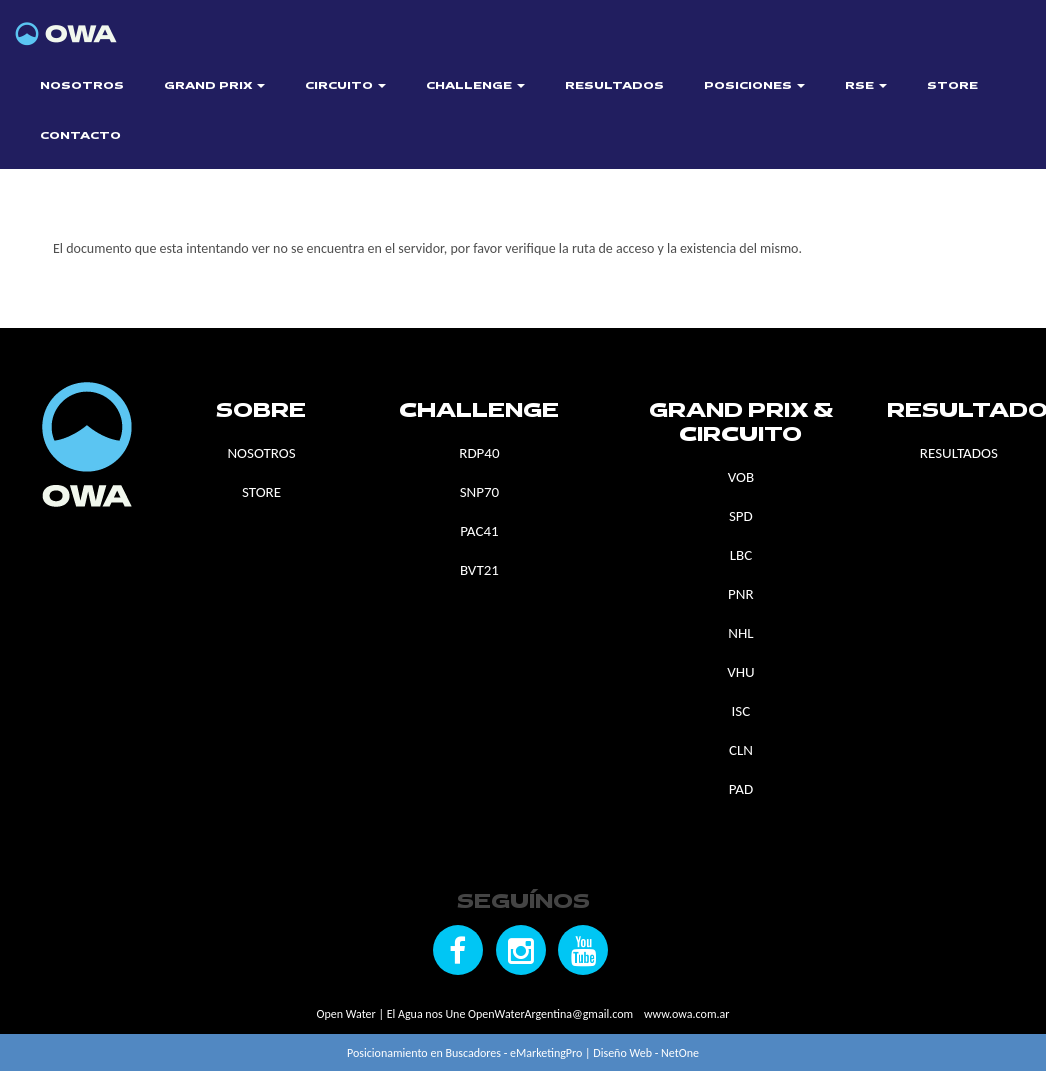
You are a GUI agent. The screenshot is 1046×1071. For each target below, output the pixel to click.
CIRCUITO (345, 86)
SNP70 (480, 492)
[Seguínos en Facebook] (458, 950)
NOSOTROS (82, 86)
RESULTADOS (614, 86)
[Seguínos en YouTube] (583, 950)
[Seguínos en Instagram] (521, 950)
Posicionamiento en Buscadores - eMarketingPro (464, 1053)
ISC (741, 711)
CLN (741, 750)
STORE (952, 86)
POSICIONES (754, 86)
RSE (866, 86)
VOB (741, 477)
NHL (740, 633)
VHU (740, 672)
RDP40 (479, 453)
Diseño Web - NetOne (646, 1053)
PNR (741, 594)
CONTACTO (80, 136)
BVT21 (479, 570)
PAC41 (479, 531)
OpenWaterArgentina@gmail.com (550, 1014)
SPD (741, 516)
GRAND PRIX (214, 86)
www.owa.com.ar (686, 1014)
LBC (741, 555)
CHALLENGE (475, 86)
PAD (741, 789)
